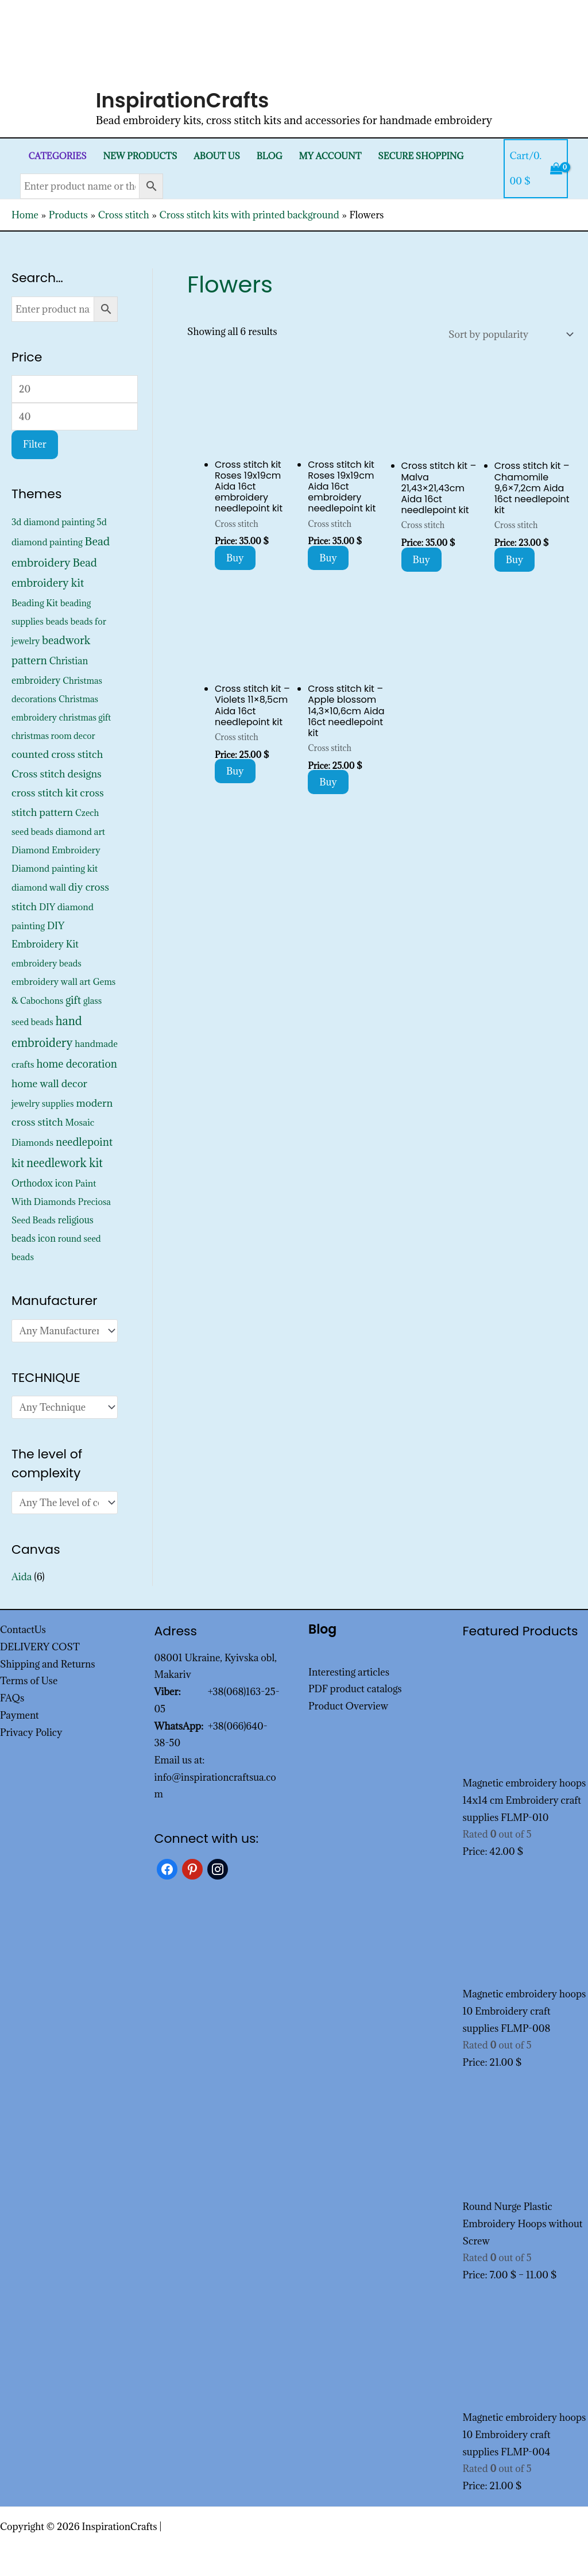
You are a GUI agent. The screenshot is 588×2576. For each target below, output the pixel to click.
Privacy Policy (31, 1732)
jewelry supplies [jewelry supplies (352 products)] (42, 1103)
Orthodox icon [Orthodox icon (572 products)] (42, 1183)
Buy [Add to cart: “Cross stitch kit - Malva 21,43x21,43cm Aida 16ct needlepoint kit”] (422, 559)
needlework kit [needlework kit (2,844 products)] (64, 1163)
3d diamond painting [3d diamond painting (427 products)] (53, 521)
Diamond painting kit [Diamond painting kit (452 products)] (54, 868)
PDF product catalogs (355, 1688)
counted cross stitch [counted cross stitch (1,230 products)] (57, 754)
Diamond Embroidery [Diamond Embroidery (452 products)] (55, 850)
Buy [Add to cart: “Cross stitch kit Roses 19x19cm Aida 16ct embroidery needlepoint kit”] (235, 558)
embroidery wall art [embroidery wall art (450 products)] (51, 981)
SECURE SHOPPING (420, 156)
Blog (270, 156)
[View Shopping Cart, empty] (536, 168)
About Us (217, 156)
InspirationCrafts (182, 100)
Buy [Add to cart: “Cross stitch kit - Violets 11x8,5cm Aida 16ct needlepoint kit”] (235, 771)
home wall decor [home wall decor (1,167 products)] (49, 1083)
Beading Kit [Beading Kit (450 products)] (34, 603)
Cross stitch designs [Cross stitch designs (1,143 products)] (56, 773)
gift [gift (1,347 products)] (73, 1000)
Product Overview (348, 1706)
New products (140, 156)
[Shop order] (508, 334)
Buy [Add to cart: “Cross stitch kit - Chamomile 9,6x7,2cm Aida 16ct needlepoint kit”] (515, 559)
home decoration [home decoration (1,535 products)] (76, 1064)
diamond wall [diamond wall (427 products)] (38, 887)
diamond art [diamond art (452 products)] (80, 831)
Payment (19, 1715)
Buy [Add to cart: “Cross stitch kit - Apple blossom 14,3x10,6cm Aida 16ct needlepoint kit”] (328, 782)
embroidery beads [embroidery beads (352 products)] (46, 963)
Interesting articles (348, 1672)
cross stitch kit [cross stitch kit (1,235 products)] (44, 792)
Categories (57, 156)
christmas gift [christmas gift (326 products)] (85, 717)
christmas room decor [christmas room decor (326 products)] (53, 735)
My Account (330, 156)
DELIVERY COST (40, 1647)
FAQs (12, 1698)
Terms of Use (28, 1680)
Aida (21, 1576)
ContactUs (23, 1629)
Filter (35, 444)
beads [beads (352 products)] (57, 621)
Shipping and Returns (47, 1664)
